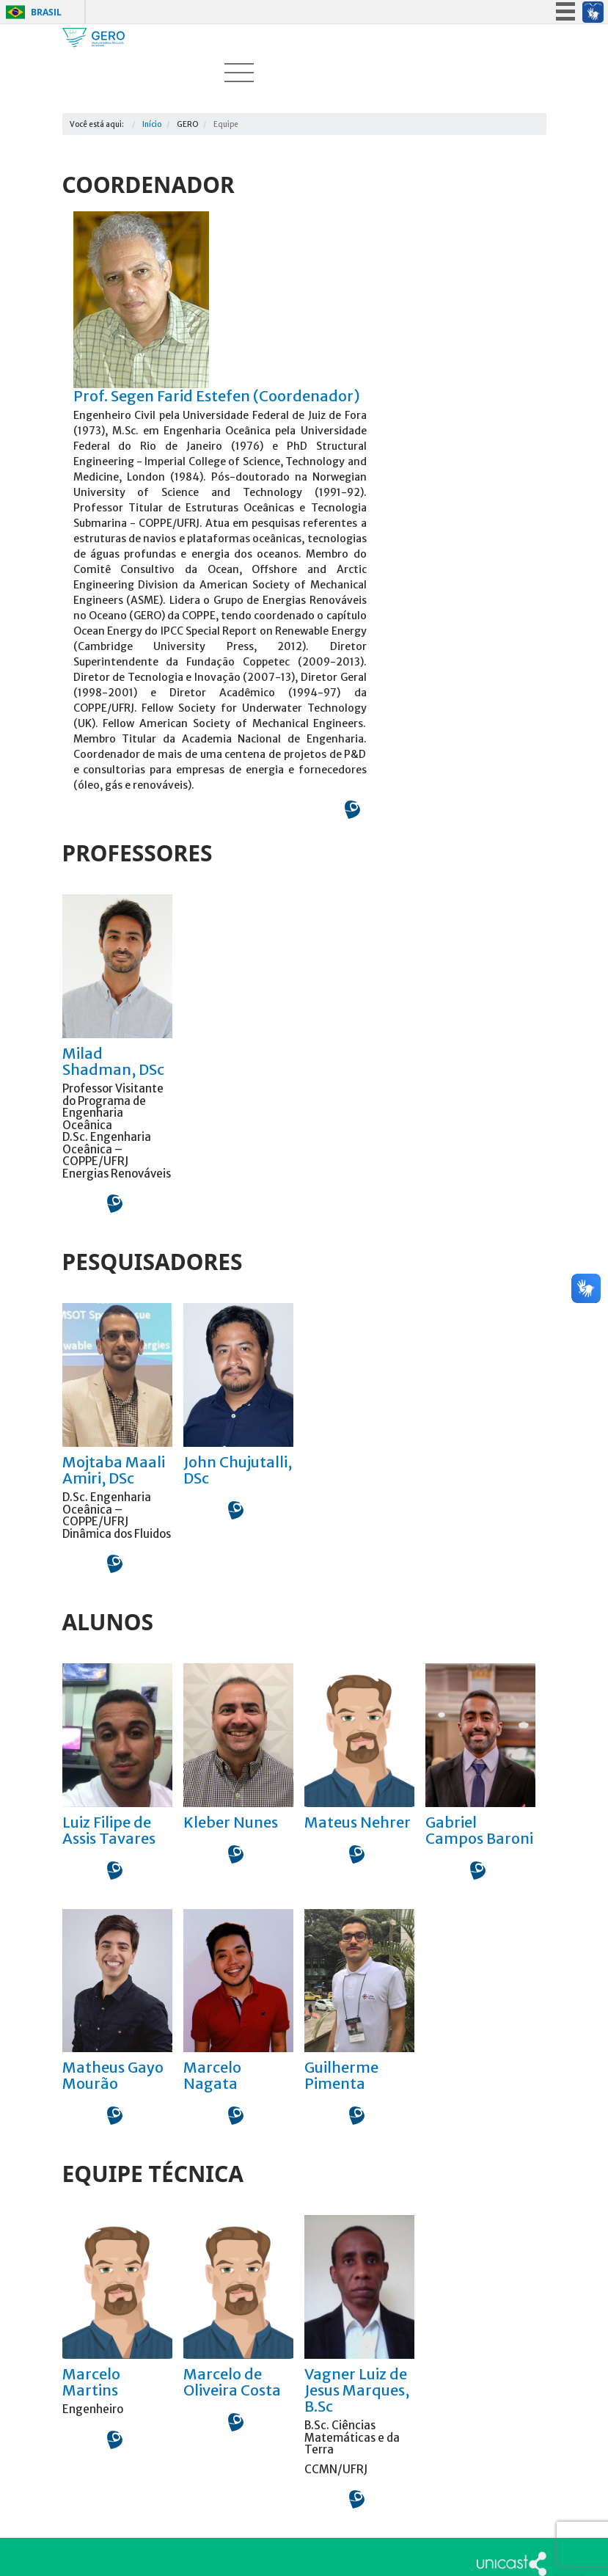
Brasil (46, 12)
